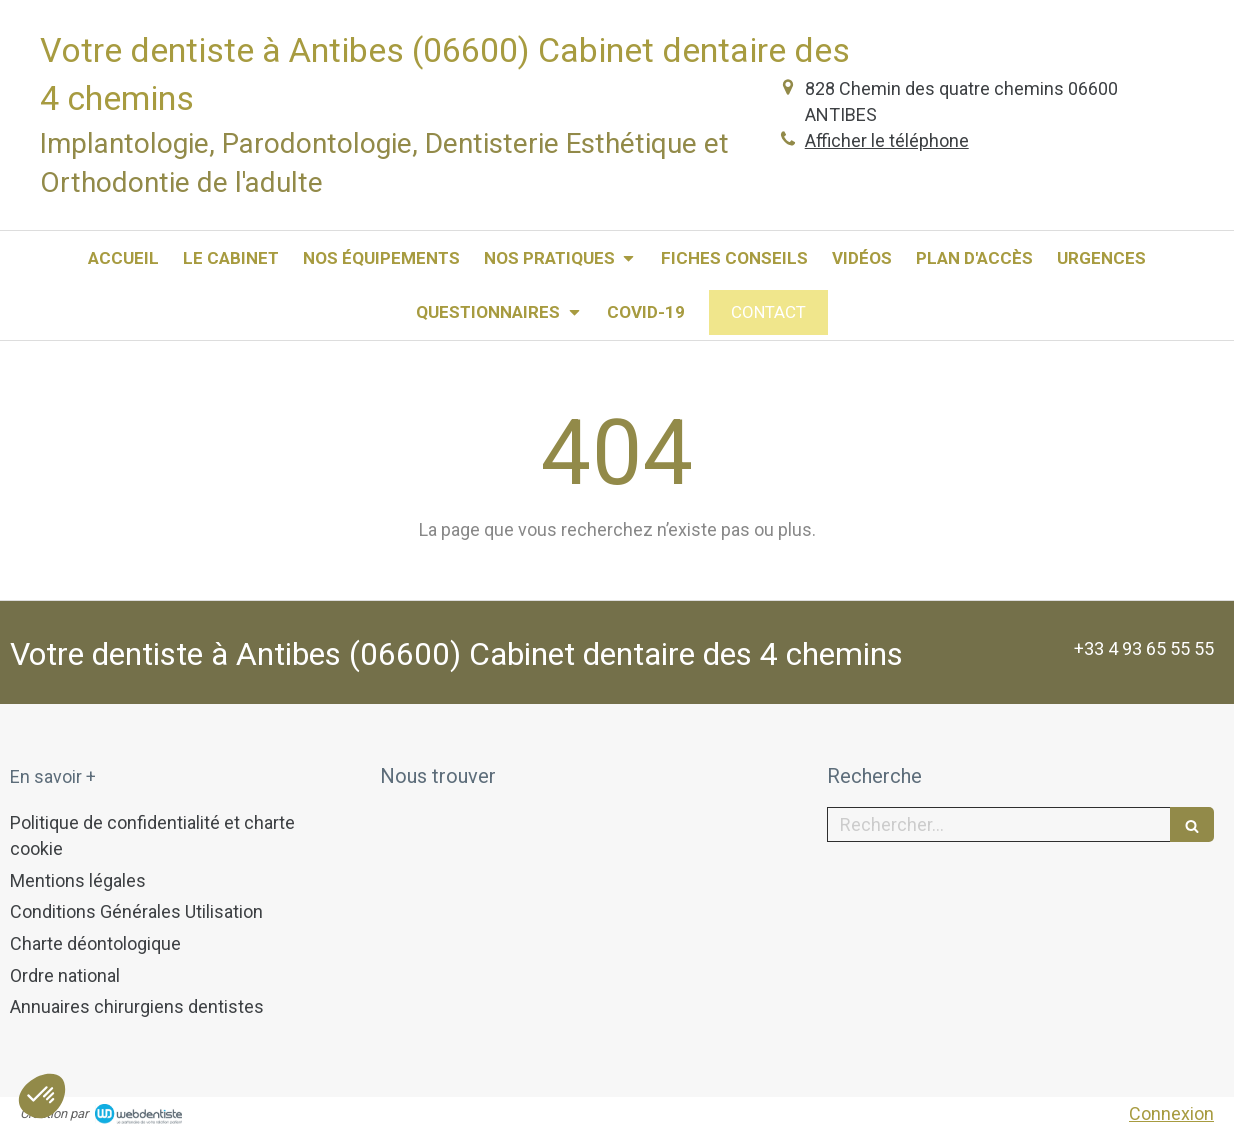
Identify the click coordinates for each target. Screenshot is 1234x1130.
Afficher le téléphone (887, 140)
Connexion (1171, 1113)
